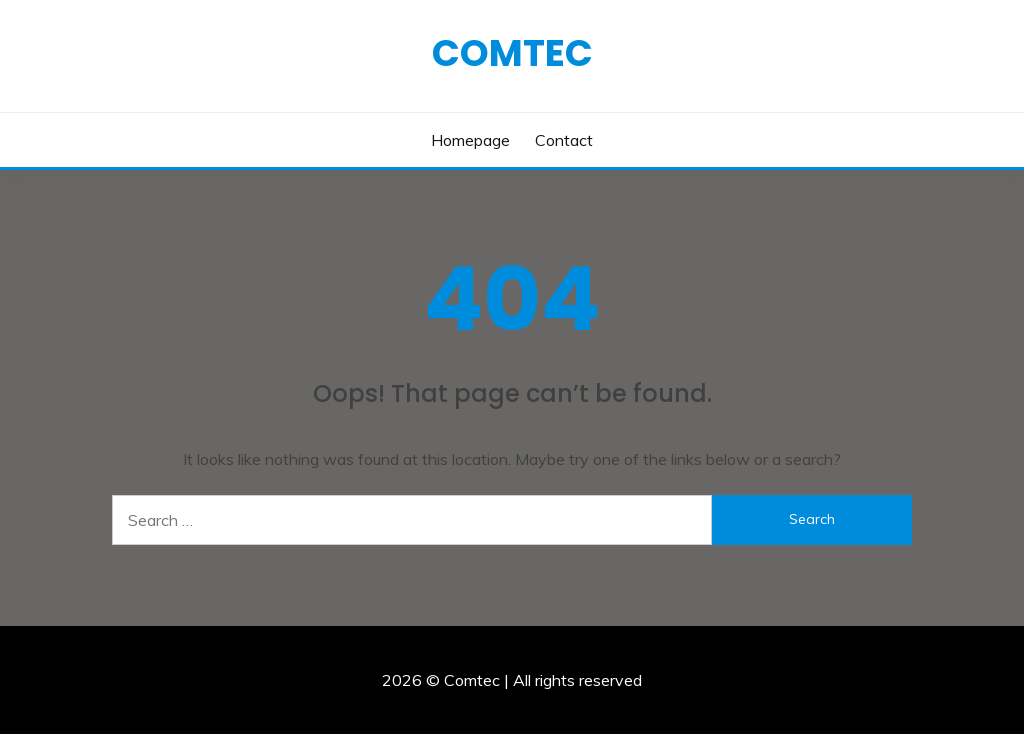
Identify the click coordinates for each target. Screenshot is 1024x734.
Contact (564, 140)
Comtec (512, 53)
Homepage (470, 140)
